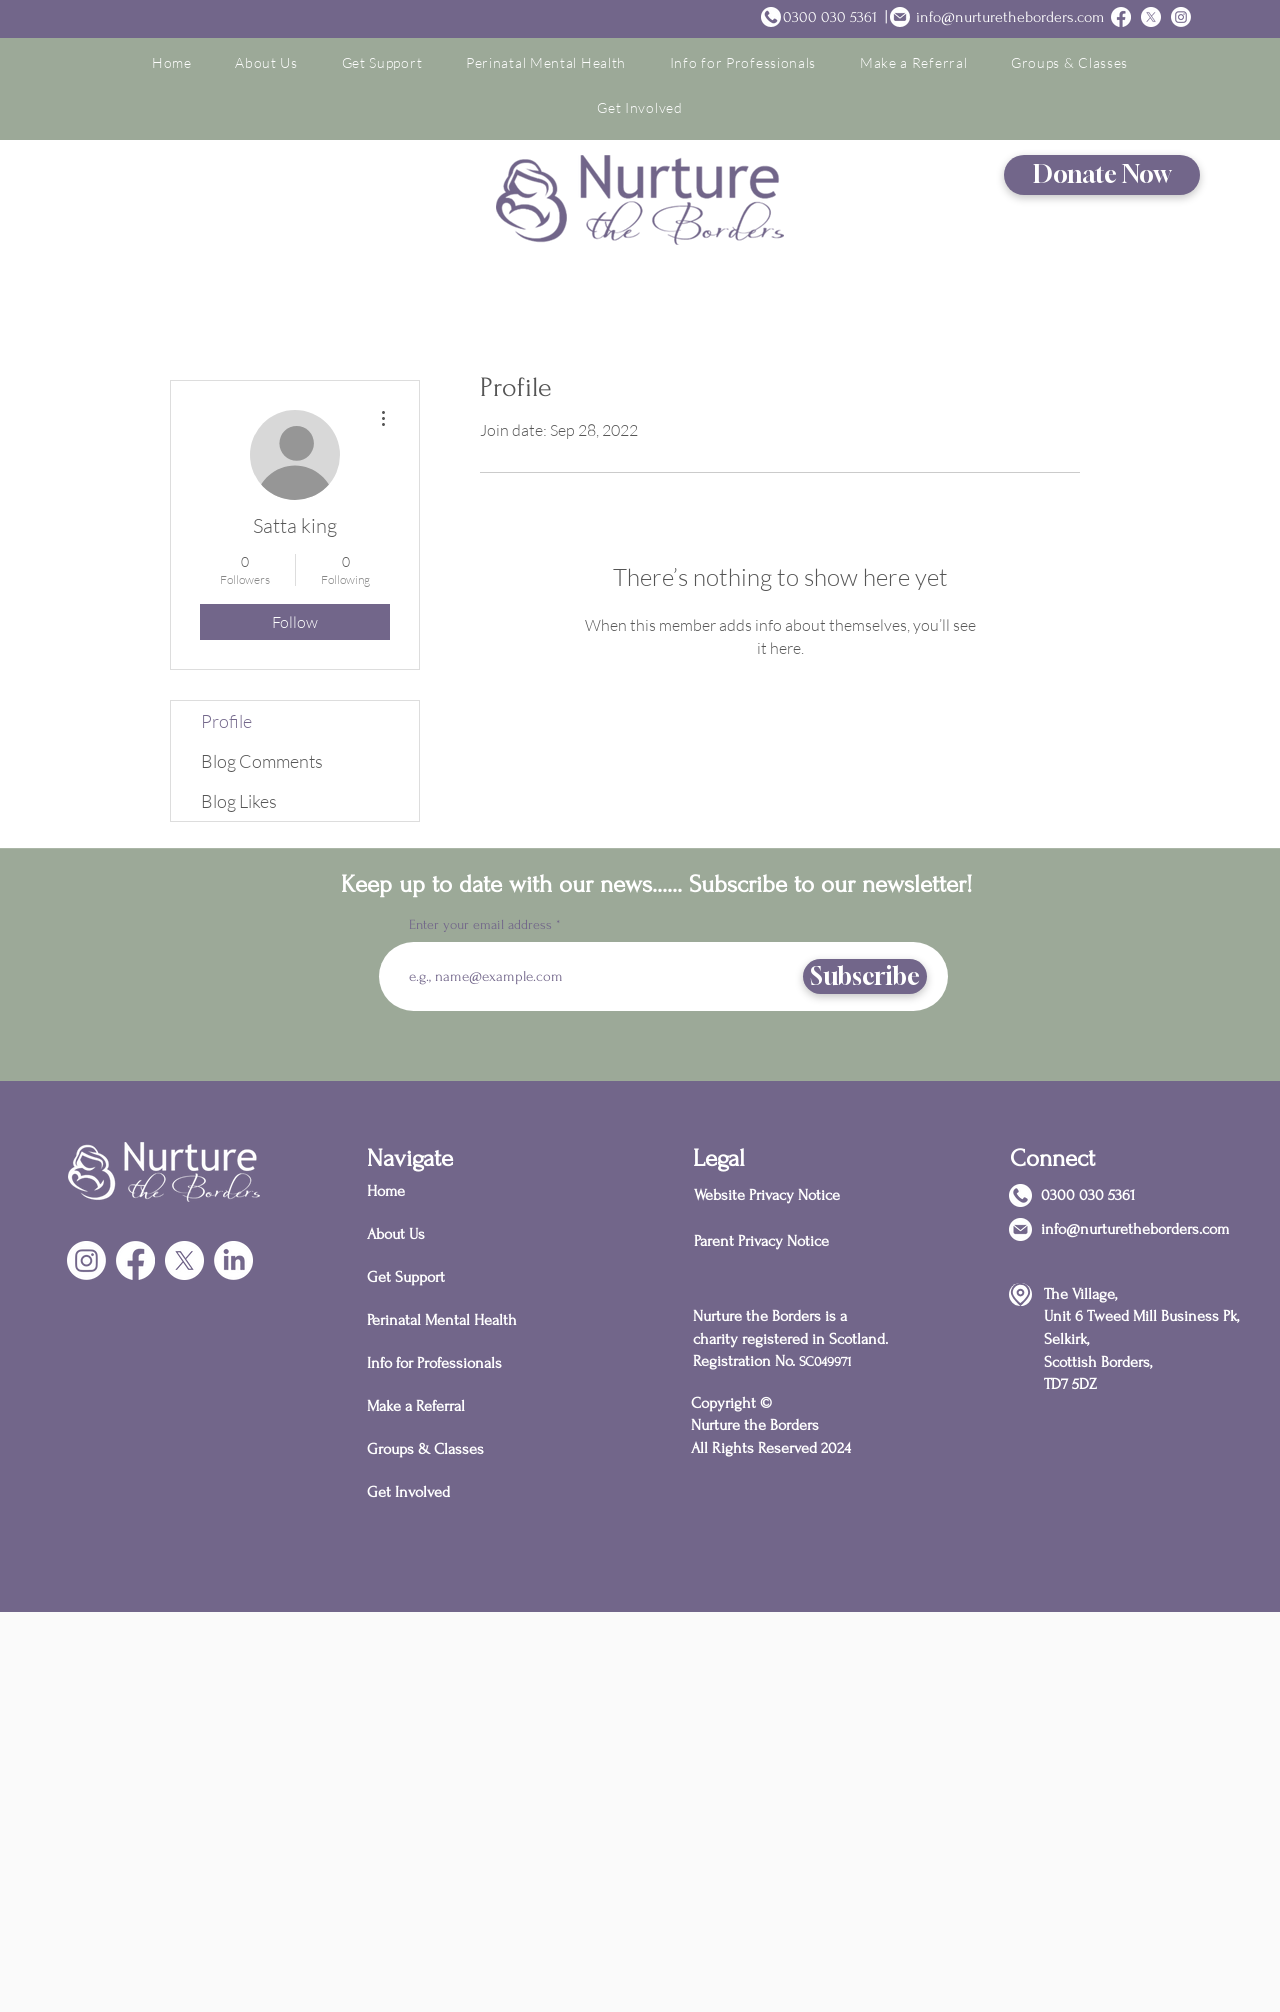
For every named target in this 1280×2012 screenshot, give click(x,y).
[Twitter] (1151, 17)
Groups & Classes (425, 1449)
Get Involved (408, 1492)
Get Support (406, 1277)
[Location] (1020, 1294)
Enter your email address (480, 925)
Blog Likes (239, 801)
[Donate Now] (1102, 175)
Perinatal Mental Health (437, 1320)
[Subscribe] (865, 976)
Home (386, 1191)
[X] (184, 1260)
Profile (226, 721)
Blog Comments (262, 761)
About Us (396, 1234)
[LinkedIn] (233, 1260)
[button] (266, 62)
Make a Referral (416, 1406)
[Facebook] (135, 1260)
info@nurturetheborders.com (1010, 17)
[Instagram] (1181, 17)
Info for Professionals (434, 1363)
